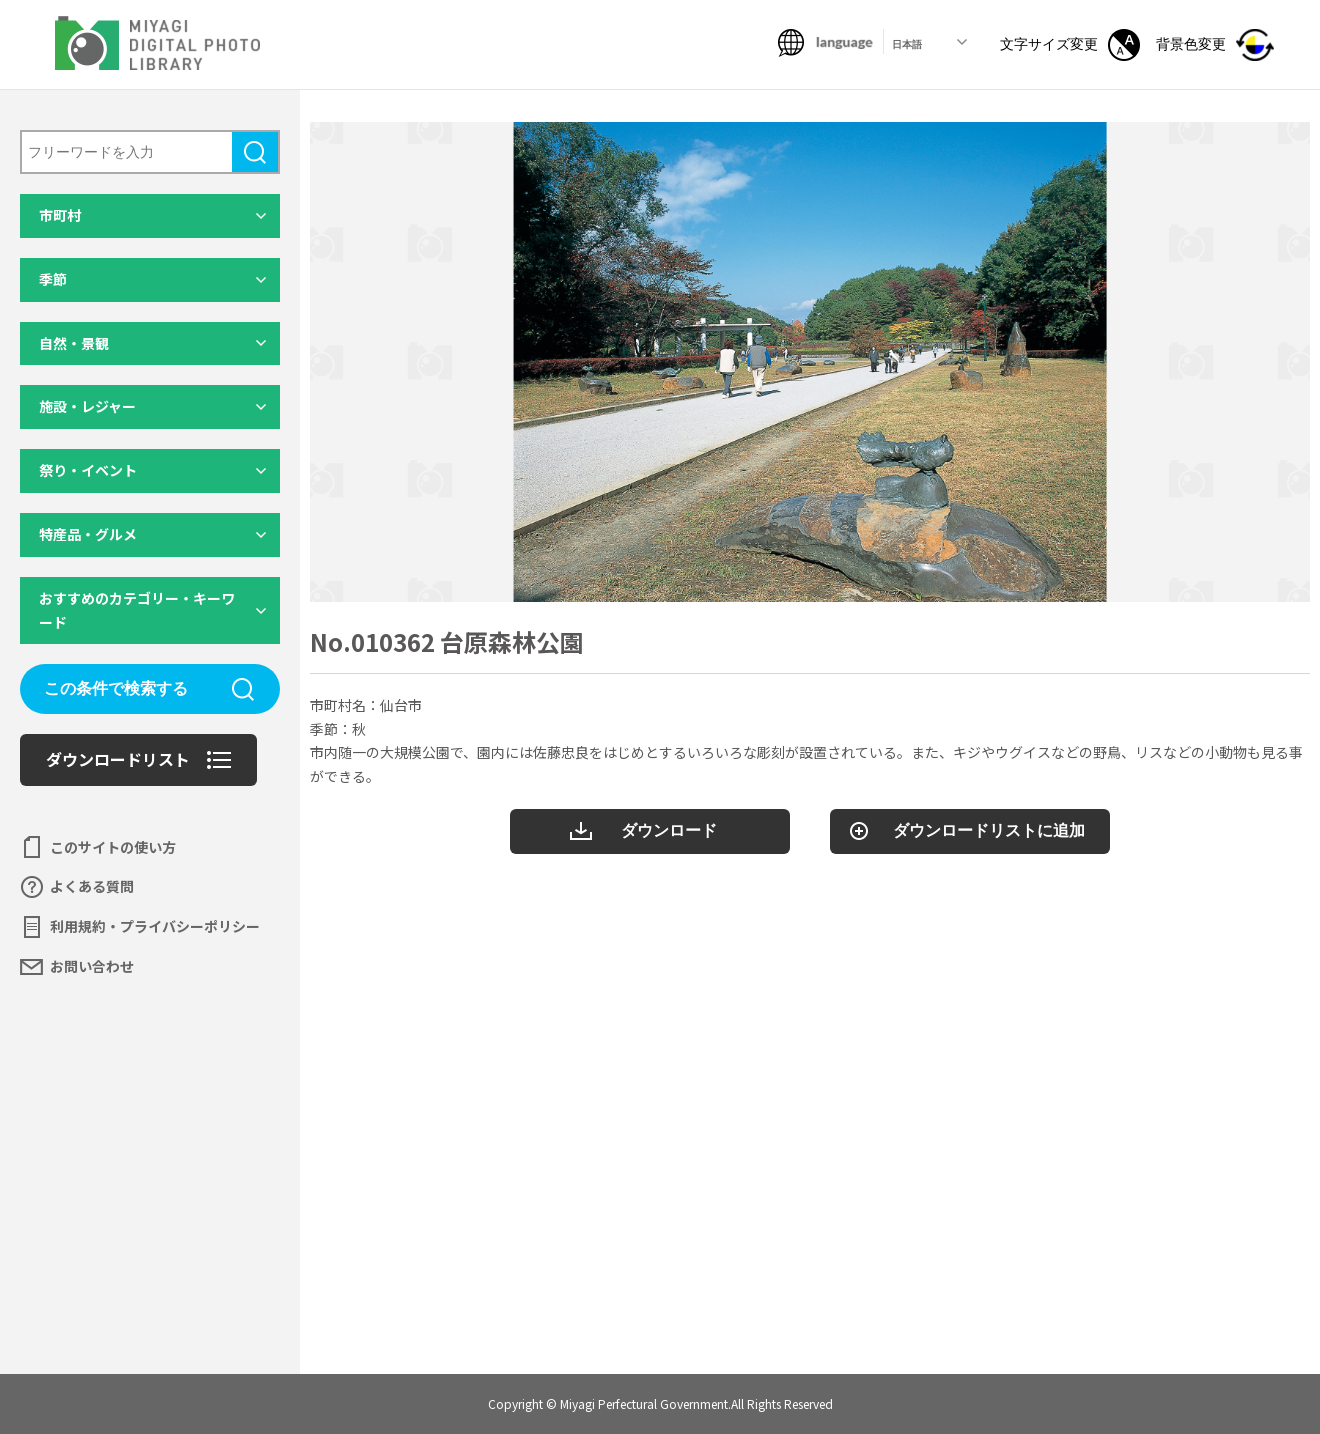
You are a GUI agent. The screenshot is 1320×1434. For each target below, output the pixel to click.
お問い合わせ (92, 966)
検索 (255, 152)
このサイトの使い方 (113, 847)
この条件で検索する (116, 688)
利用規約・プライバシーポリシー (155, 926)
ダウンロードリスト (118, 759)
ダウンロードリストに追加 (989, 830)
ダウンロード (669, 830)
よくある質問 (92, 886)
